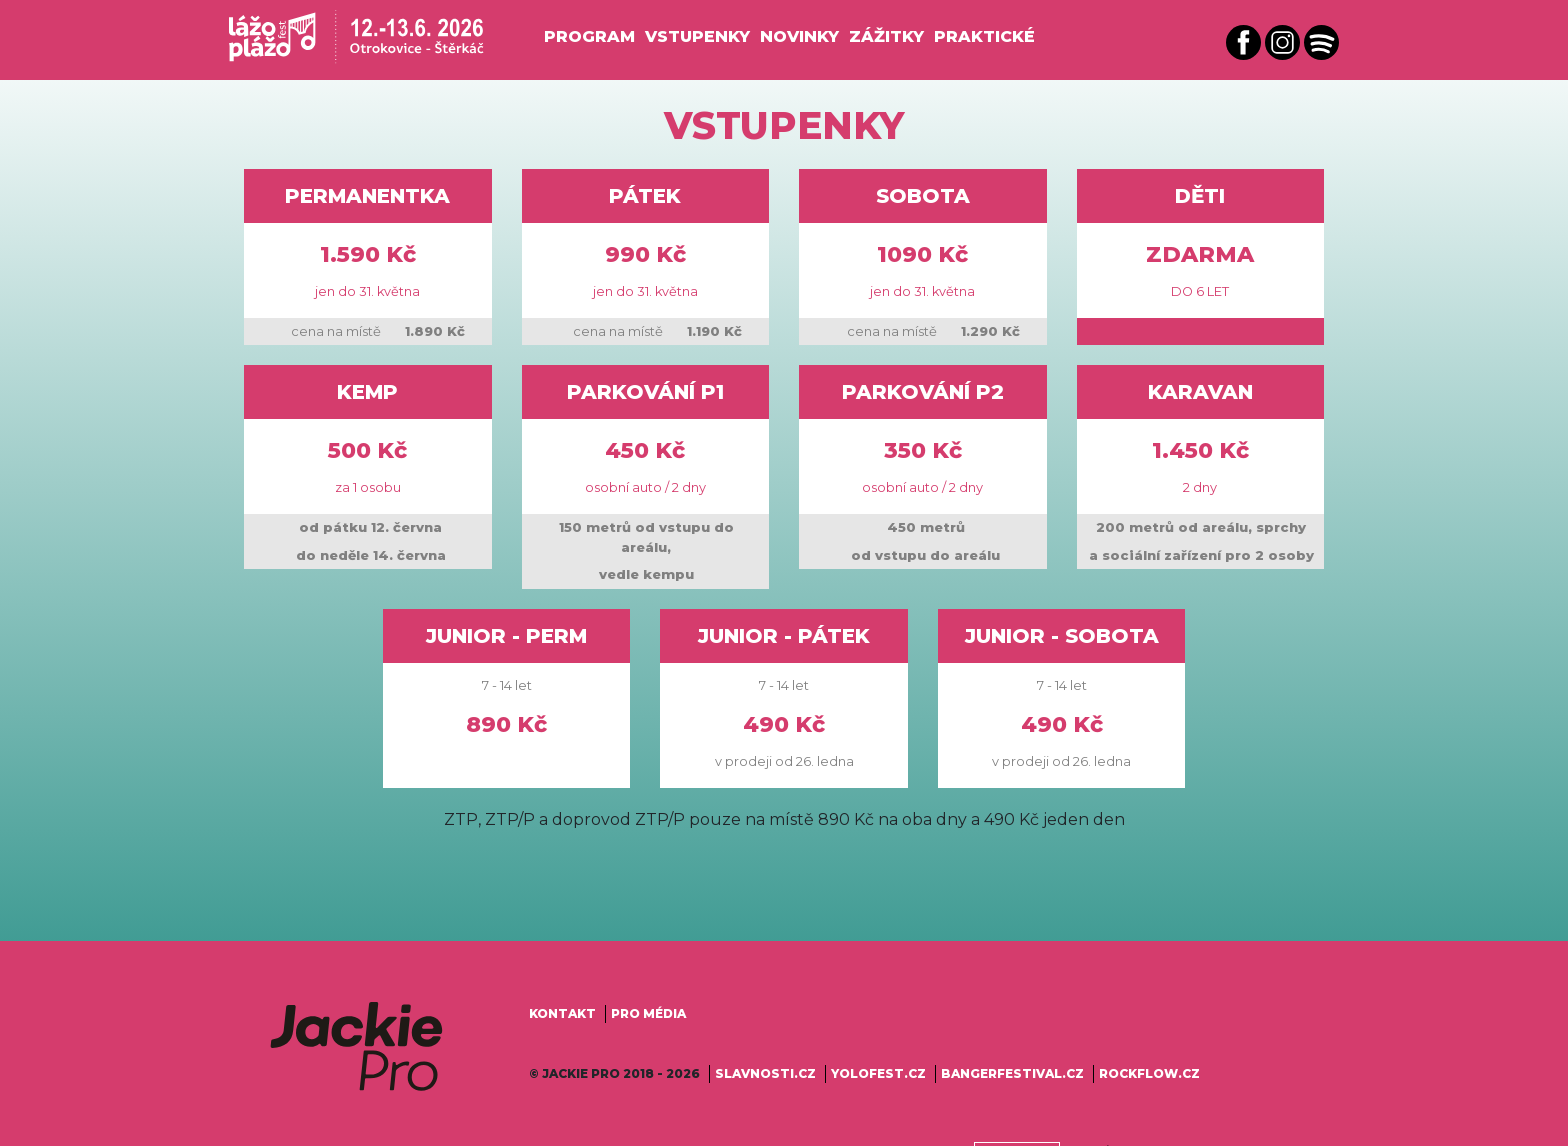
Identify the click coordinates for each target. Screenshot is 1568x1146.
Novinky (799, 36)
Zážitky (886, 36)
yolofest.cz (878, 1073)
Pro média (648, 1013)
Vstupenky (697, 36)
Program (589, 36)
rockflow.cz (1149, 1073)
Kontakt (562, 1013)
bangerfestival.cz (1012, 1073)
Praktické (984, 36)
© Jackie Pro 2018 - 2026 (614, 1073)
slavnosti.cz (765, 1073)
